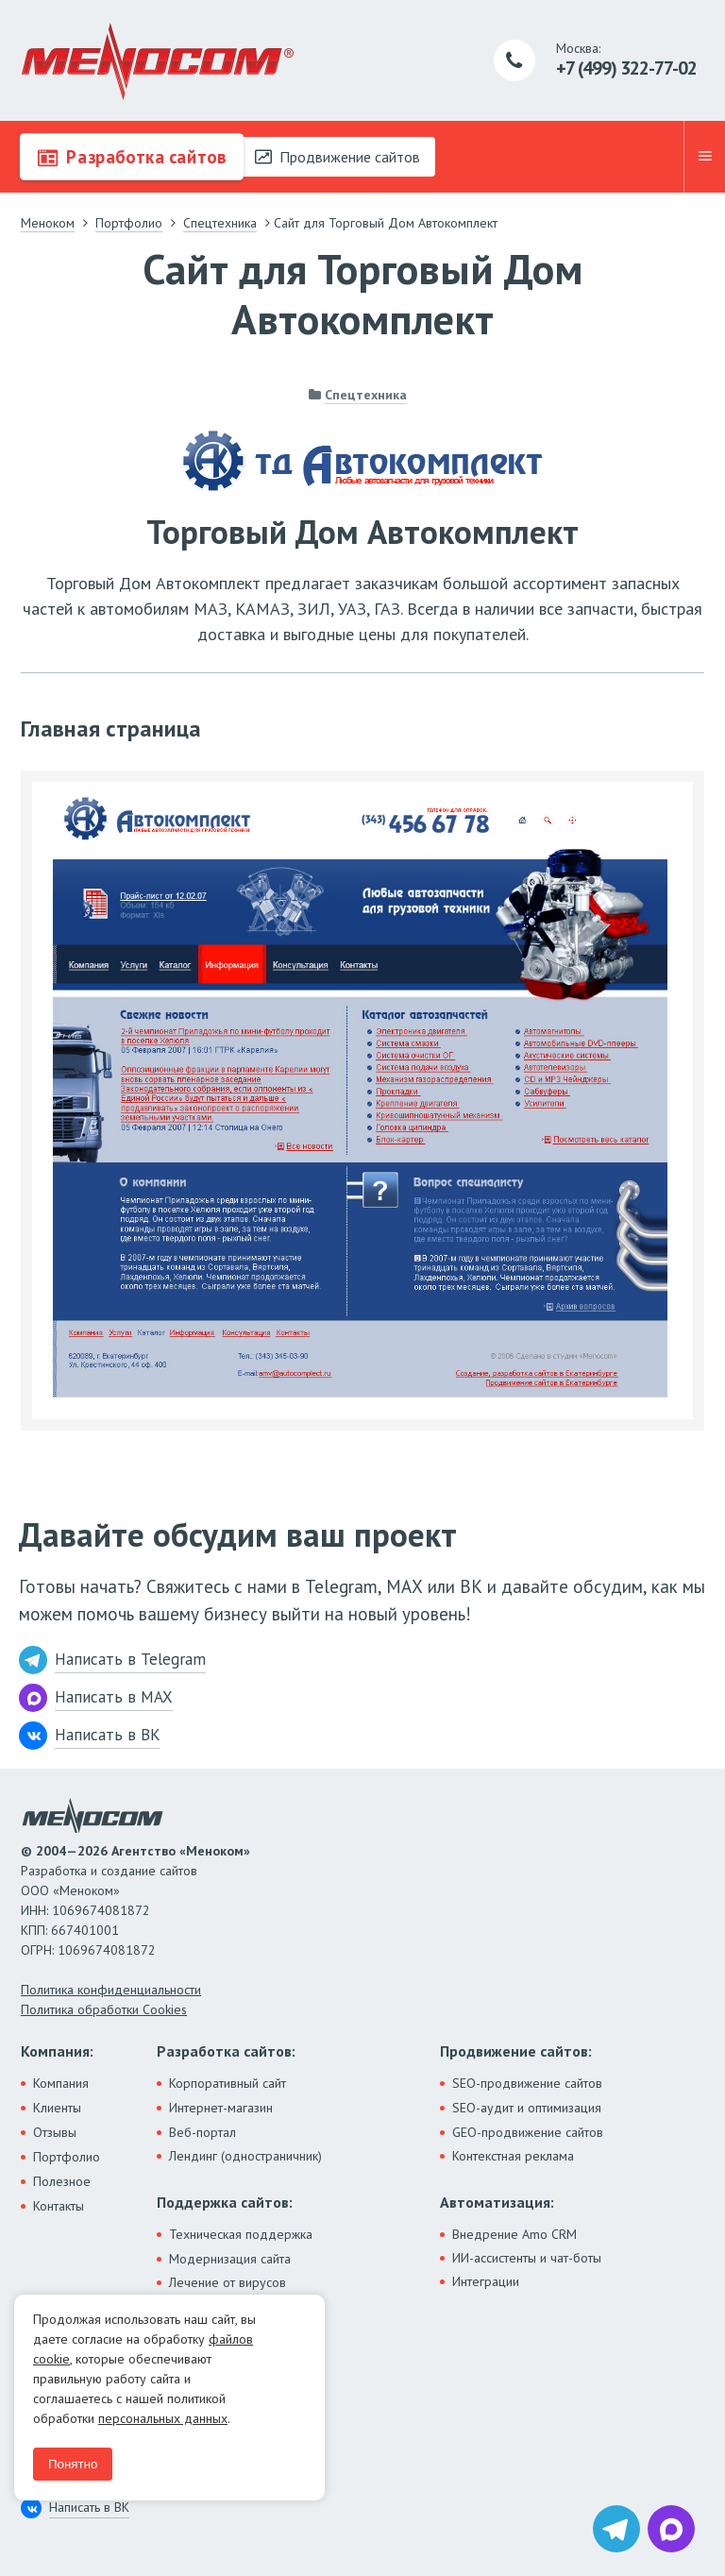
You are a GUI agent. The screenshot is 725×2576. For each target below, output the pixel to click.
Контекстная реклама (513, 2155)
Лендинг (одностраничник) (245, 2155)
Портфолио (66, 2156)
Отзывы (54, 2132)
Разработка (132, 156)
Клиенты (57, 2107)
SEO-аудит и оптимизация (526, 2107)
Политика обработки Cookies (104, 2009)
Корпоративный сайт (227, 2083)
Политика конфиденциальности (111, 1989)
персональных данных (163, 2418)
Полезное (62, 2181)
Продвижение (337, 156)
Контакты (58, 2205)
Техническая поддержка (240, 2234)
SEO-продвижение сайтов (527, 2083)
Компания (61, 2083)
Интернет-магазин (221, 2107)
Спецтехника (366, 394)
